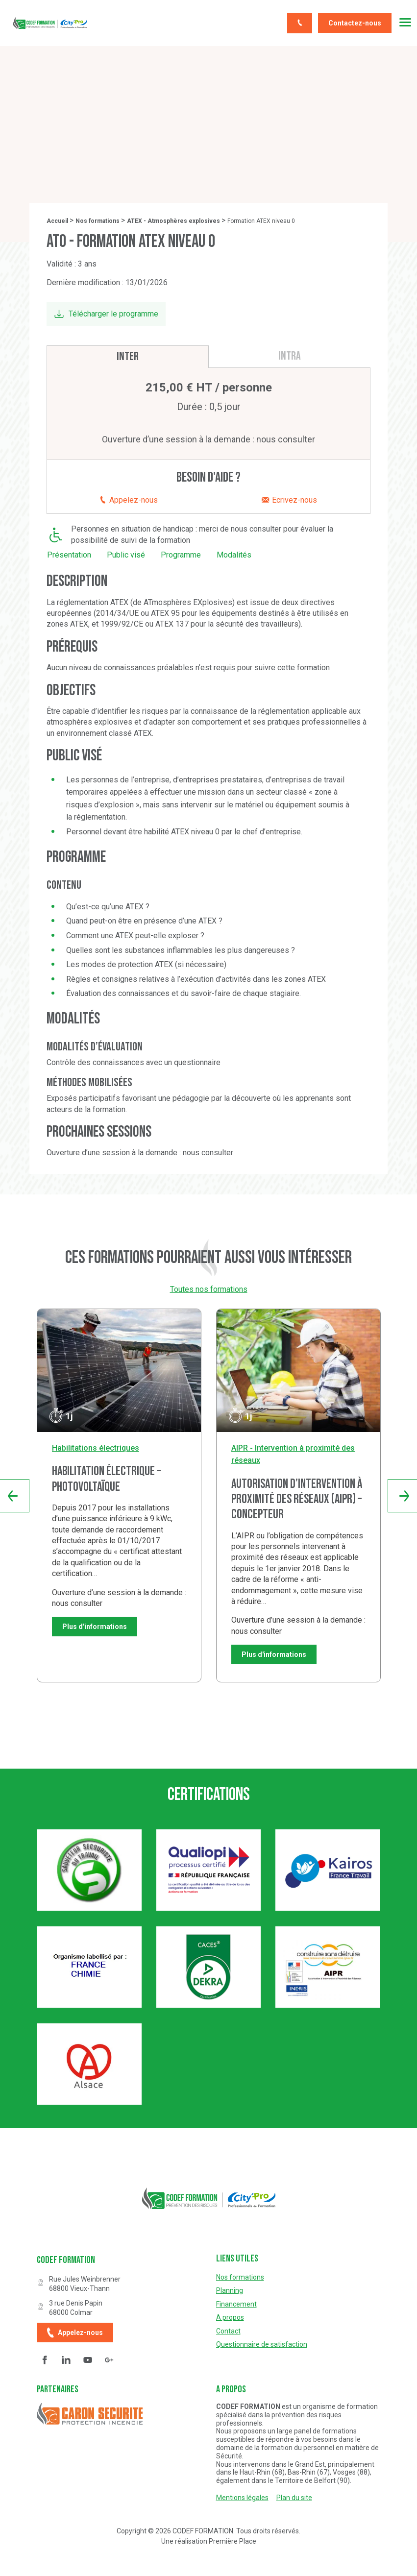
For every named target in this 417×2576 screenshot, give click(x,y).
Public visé (126, 554)
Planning (229, 2290)
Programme (181, 554)
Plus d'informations (94, 1626)
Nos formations (97, 221)
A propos (230, 2317)
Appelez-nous (128, 500)
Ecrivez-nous (289, 500)
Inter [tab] (128, 356)
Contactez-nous (354, 23)
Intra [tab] (289, 356)
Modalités (234, 554)
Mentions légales (242, 2498)
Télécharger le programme (113, 313)
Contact (228, 2331)
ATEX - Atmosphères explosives (173, 221)
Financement (236, 2304)
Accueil (57, 221)
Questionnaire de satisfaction (261, 2344)
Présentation (69, 554)
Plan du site (294, 2498)
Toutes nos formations (208, 1289)
